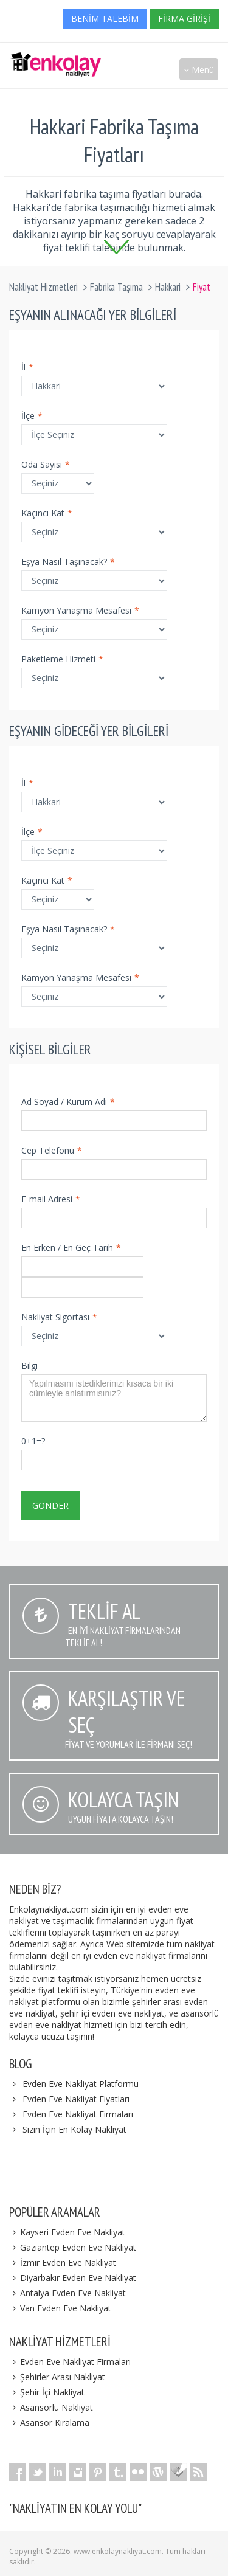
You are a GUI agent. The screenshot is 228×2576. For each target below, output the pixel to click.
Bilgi (29, 1365)
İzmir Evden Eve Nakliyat (62, 2262)
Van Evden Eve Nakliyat (60, 2308)
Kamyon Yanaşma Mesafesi (80, 610)
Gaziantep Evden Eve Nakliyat (72, 2247)
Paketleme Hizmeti (62, 659)
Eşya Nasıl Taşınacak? (68, 561)
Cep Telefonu (51, 1150)
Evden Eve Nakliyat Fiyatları (76, 2099)
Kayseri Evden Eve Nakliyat (67, 2232)
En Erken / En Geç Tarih (71, 1247)
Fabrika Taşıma (116, 287)
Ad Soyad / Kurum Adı (68, 1101)
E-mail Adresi (50, 1199)
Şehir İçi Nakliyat (47, 2392)
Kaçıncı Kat (46, 513)
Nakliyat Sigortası (59, 1317)
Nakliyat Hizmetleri (43, 287)
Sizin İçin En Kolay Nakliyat (74, 2129)
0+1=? (33, 1441)
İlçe (32, 415)
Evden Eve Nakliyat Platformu (80, 2084)
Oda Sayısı (45, 464)
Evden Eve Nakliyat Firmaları (77, 2114)
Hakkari (168, 287)
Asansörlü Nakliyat (51, 2407)
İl (27, 367)
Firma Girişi (184, 18)
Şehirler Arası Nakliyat (57, 2377)
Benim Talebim (105, 18)
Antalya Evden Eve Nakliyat (67, 2293)
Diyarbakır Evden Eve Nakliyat (72, 2277)
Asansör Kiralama (49, 2422)
